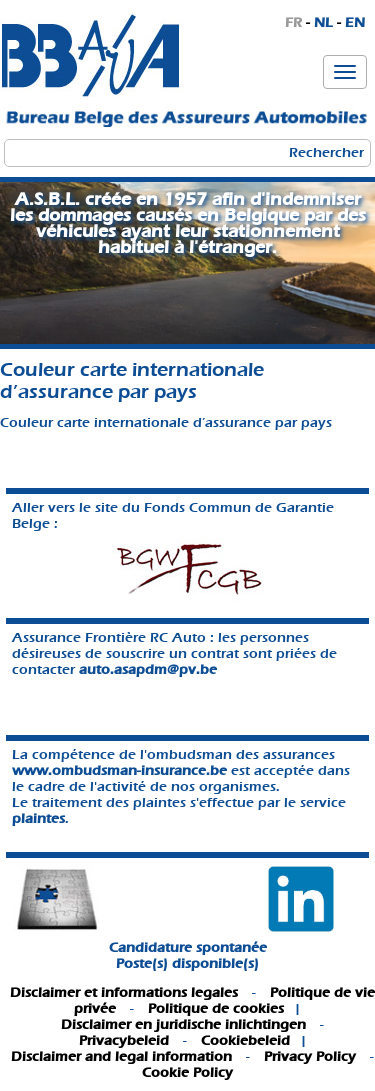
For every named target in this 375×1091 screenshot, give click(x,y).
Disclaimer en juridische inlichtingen (183, 1024)
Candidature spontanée (188, 947)
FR (293, 22)
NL (323, 22)
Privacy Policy (310, 1056)
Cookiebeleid (245, 1040)
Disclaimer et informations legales (124, 992)
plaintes (38, 818)
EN (355, 22)
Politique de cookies (216, 1008)
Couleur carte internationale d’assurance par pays (166, 422)
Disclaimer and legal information (121, 1056)
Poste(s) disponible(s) (187, 963)
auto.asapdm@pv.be (148, 669)
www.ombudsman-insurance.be (119, 770)
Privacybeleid (124, 1040)
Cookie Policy (187, 1072)
